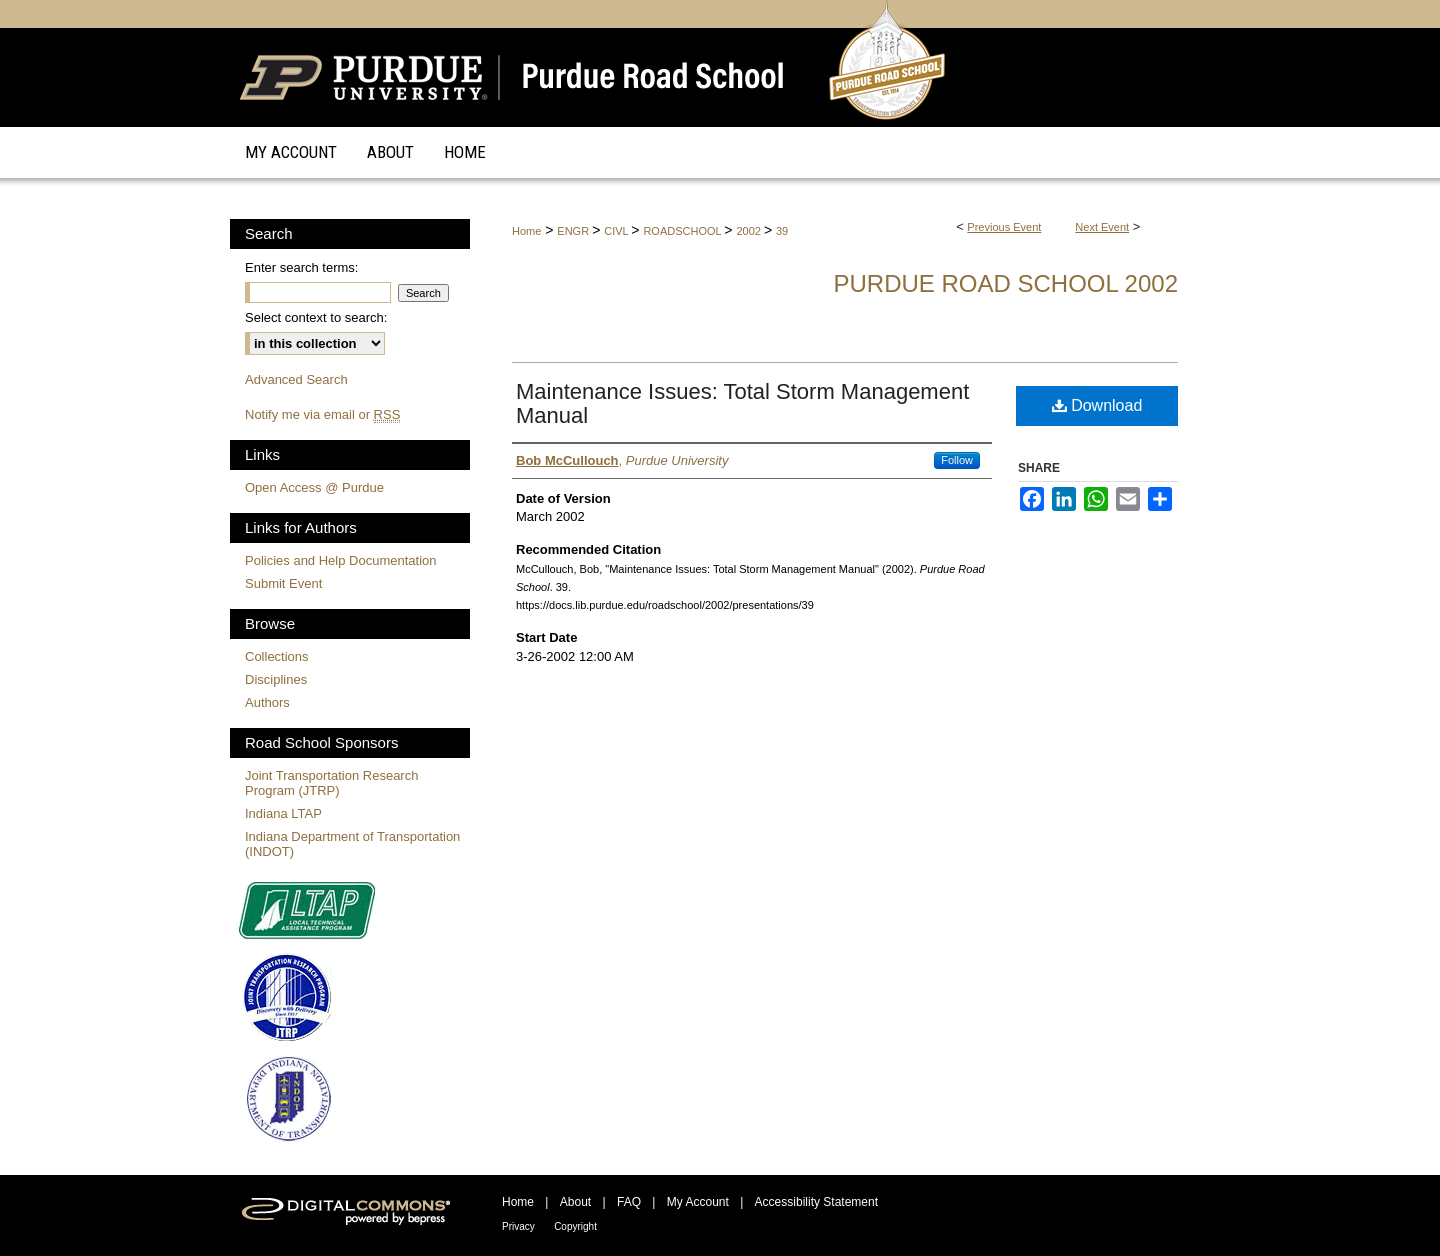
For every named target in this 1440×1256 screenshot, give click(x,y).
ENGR (574, 231)
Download (1097, 405)
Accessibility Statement (816, 1202)
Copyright (575, 1226)
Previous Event (1004, 227)
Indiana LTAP (283, 813)
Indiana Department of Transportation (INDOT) (352, 844)
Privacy (518, 1226)
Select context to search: (316, 317)
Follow (957, 460)
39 (782, 231)
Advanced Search (296, 379)
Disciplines (276, 679)
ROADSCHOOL (683, 231)
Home (526, 231)
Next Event (1102, 227)
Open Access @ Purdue (314, 487)
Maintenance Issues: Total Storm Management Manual (742, 403)
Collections (277, 656)
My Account (698, 1202)
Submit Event (283, 583)
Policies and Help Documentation (341, 560)
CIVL (617, 231)
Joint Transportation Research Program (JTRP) (331, 783)
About (575, 1202)
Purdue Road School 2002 (1005, 283)
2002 (750, 231)
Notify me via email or (322, 414)
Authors (267, 702)
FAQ (629, 1202)
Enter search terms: (301, 267)
